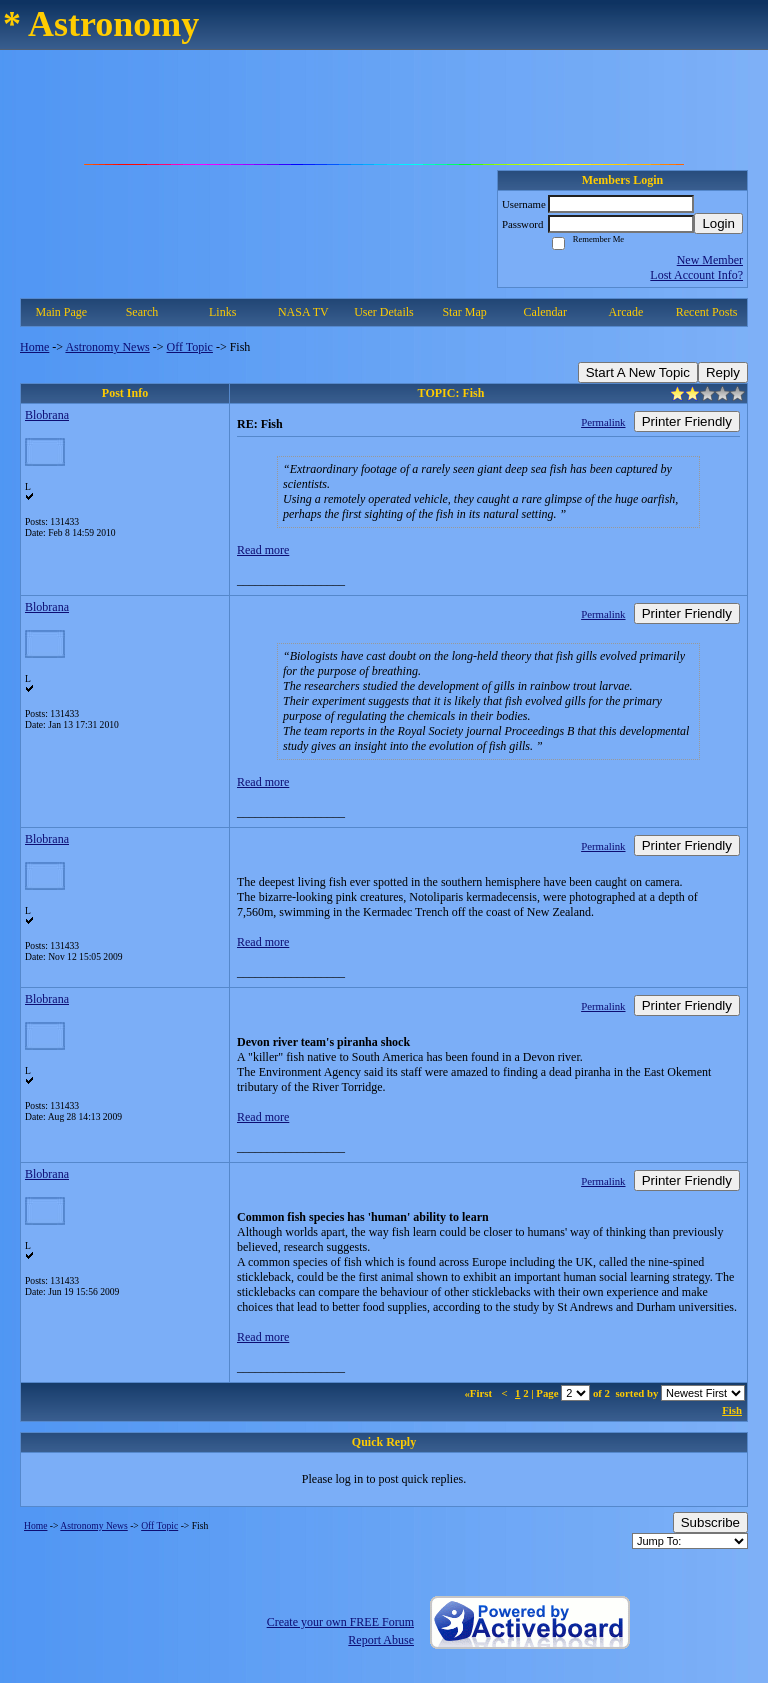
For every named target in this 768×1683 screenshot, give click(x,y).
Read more (263, 550)
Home (34, 347)
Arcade (626, 312)
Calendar (545, 312)
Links (222, 312)
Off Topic (190, 347)
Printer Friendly (687, 421)
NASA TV (303, 312)
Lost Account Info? (696, 275)
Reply (723, 372)
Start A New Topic (638, 372)
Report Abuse (381, 1640)
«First (479, 1393)
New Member (710, 260)
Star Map (464, 312)
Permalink (603, 422)
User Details (384, 312)
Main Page (62, 312)
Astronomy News (107, 347)
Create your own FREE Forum (340, 1622)
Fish (732, 1410)
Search (142, 312)
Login (718, 223)
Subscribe (710, 1522)
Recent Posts (707, 312)
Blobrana (47, 415)
